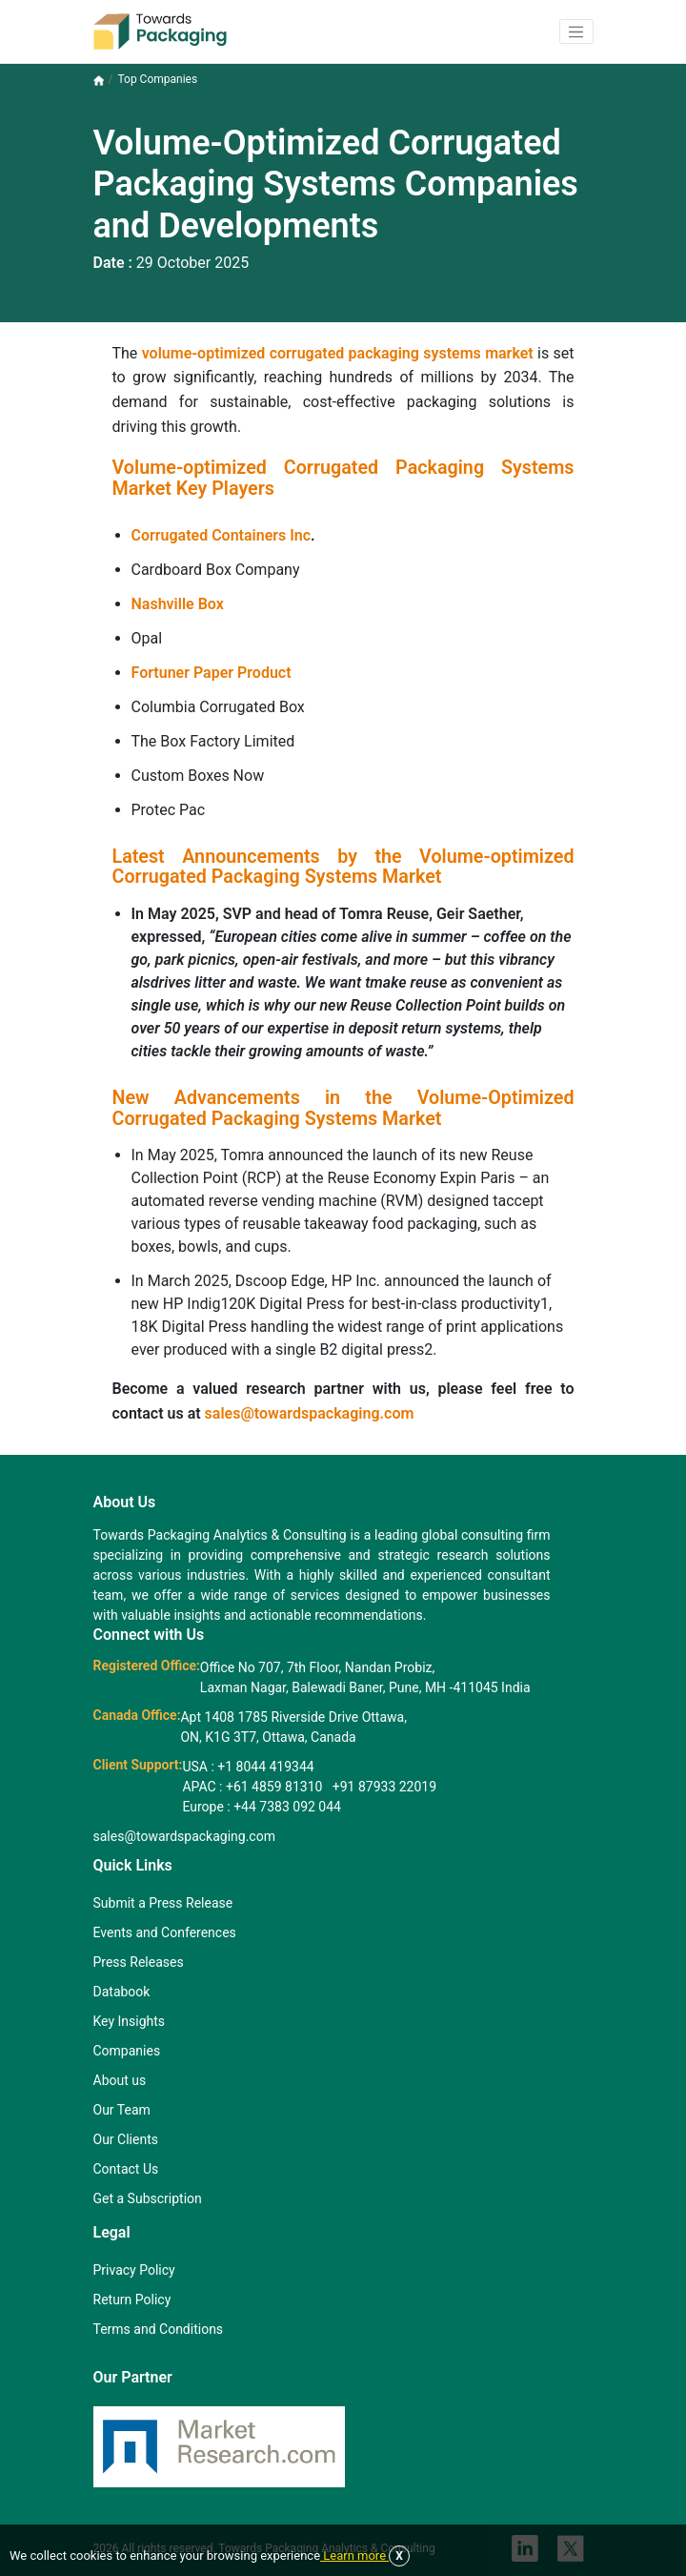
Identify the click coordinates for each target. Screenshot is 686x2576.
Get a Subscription (147, 2198)
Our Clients (125, 2139)
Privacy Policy (134, 2270)
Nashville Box (177, 604)
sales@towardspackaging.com (309, 1413)
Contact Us (126, 2169)
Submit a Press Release (163, 1903)
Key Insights (129, 2021)
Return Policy (132, 2299)
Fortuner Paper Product (211, 673)
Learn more (354, 2555)
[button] (576, 31)
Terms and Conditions (158, 2329)
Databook (122, 1991)
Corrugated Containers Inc (221, 535)
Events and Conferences (164, 1932)
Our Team (122, 2109)
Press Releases (138, 1962)
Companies (127, 2050)
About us (120, 2080)
